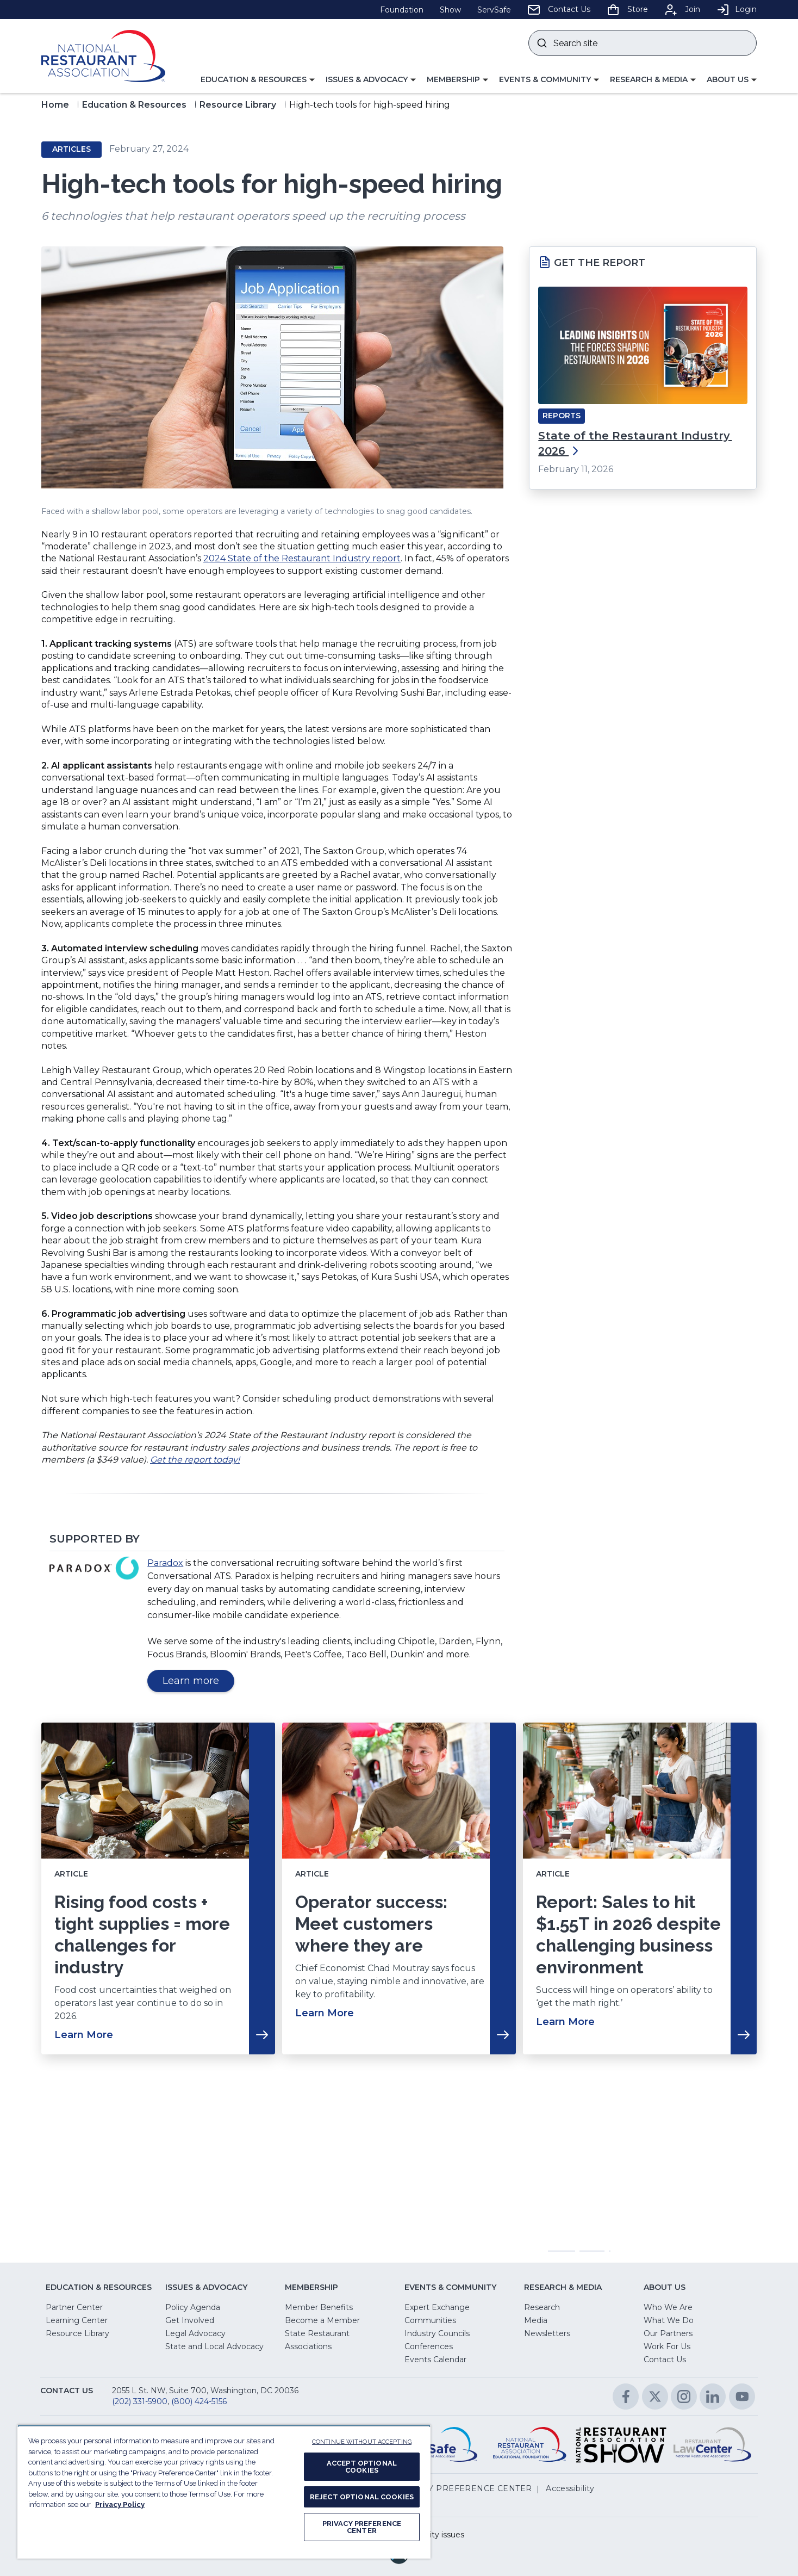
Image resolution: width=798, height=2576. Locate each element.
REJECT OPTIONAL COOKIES (362, 2497)
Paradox (165, 1563)
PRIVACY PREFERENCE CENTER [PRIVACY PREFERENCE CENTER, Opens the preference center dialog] (361, 2527)
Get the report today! (195, 1459)
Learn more (198, 1683)
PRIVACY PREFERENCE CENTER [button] (464, 2488)
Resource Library (238, 105)
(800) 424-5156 (199, 2401)
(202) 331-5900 (139, 2401)
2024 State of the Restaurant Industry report (302, 558)
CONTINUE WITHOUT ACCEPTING (362, 2441)
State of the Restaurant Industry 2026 (635, 443)
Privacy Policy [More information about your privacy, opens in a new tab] (120, 2504)
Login (736, 9)
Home (55, 105)
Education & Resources (134, 105)
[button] (258, 80)
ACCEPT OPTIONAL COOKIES (362, 2466)
